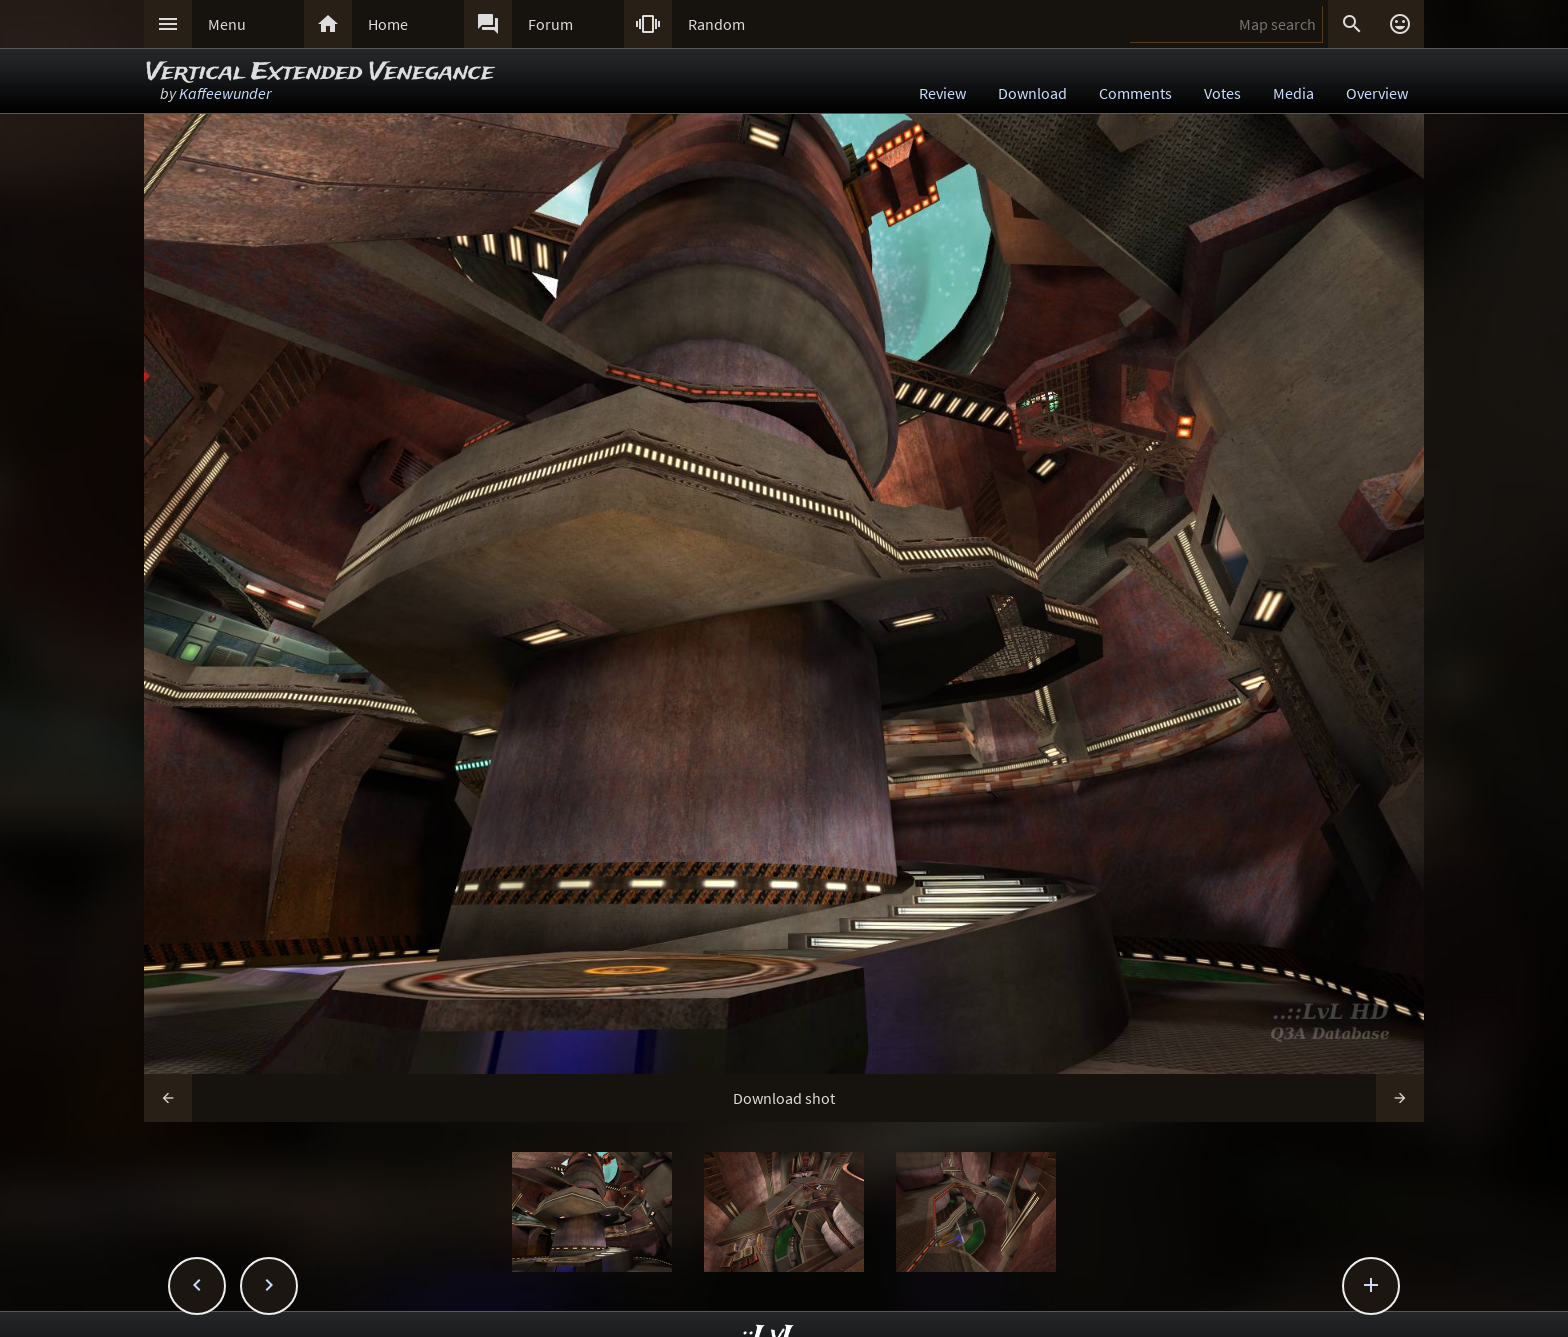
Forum (550, 24)
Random (716, 24)
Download (1032, 93)
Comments (1135, 93)
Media (1293, 93)
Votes (1222, 93)
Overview (1377, 93)
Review (942, 93)
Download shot (784, 1098)
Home (388, 24)
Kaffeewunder (225, 93)
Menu (227, 24)
